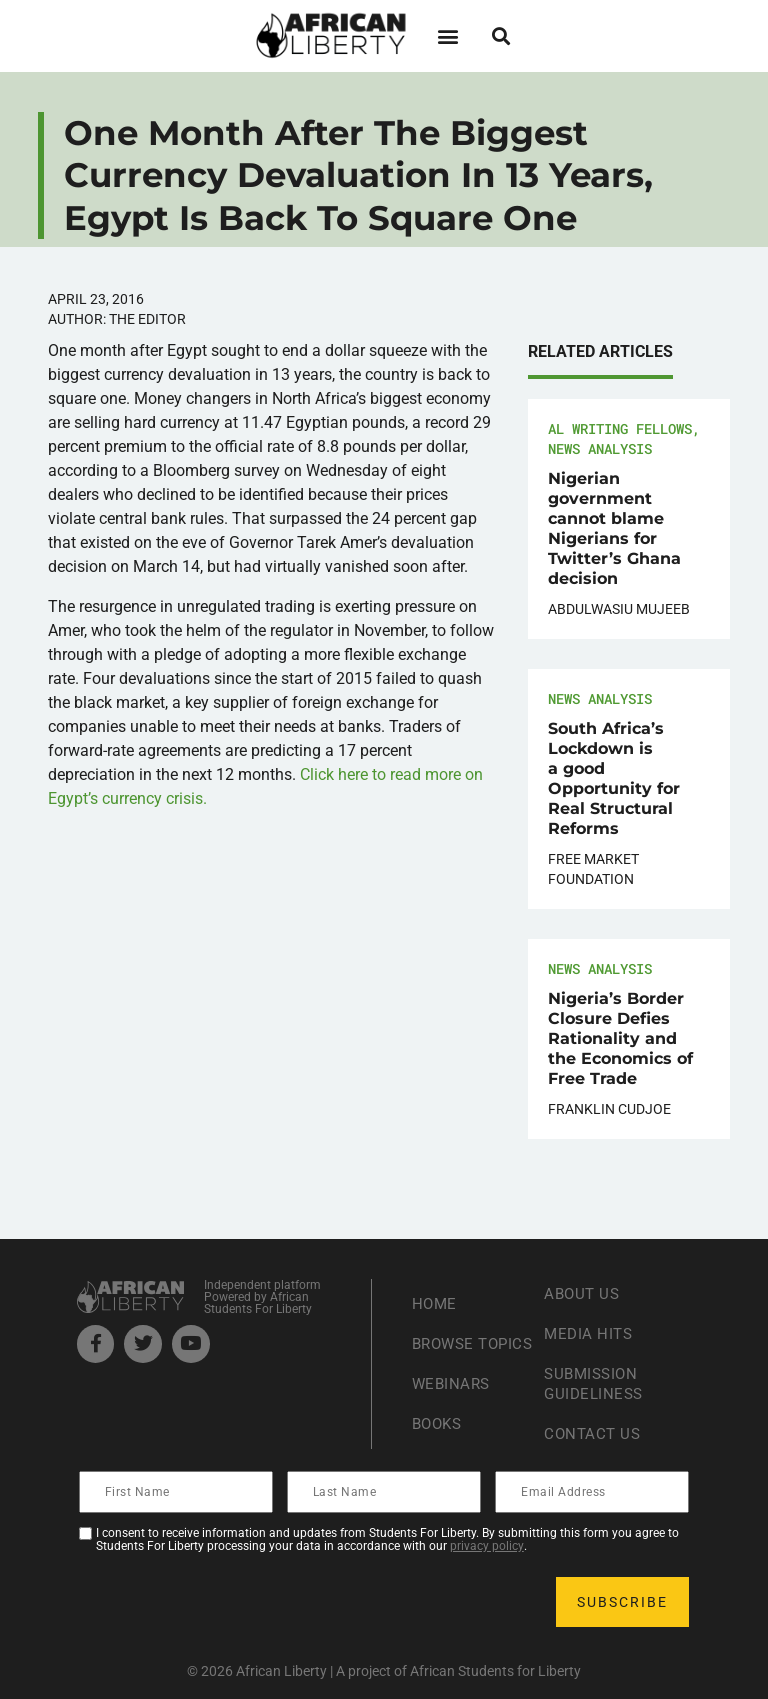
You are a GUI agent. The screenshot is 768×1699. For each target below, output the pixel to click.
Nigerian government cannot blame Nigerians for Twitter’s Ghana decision (614, 528)
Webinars (453, 1393)
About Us (583, 1293)
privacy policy (487, 1546)
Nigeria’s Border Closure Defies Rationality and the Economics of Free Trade (620, 1038)
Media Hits (590, 1333)
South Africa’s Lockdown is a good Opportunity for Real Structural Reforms (614, 778)
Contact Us (594, 1433)
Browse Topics (445, 1343)
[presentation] (233, 1602)
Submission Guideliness (596, 1383)
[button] (447, 35)
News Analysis (600, 448)
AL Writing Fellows (620, 428)
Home (435, 1293)
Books (439, 1433)
